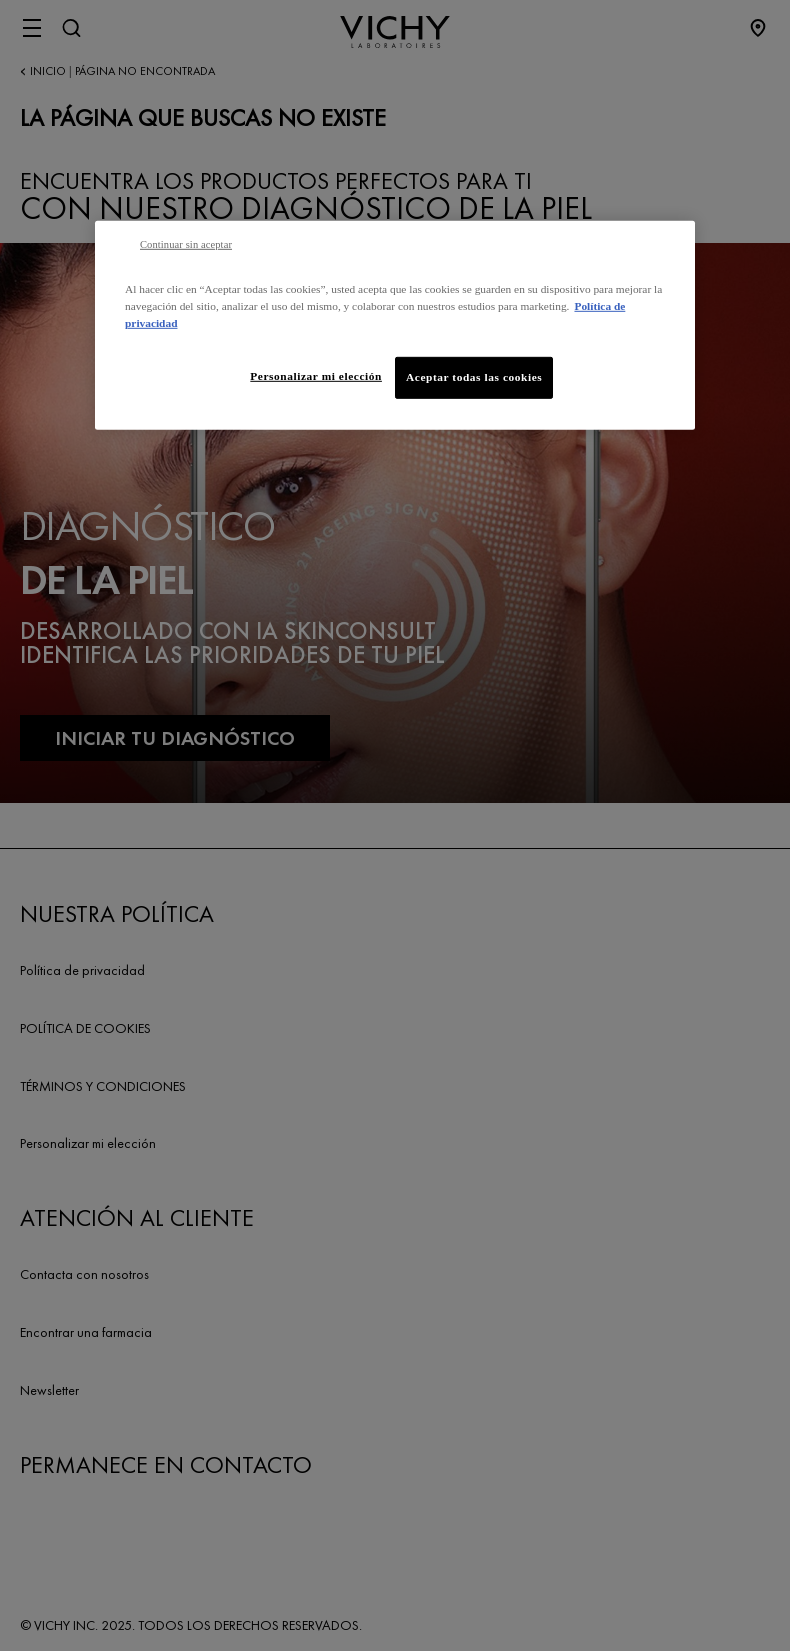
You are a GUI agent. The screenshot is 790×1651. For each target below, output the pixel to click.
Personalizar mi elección (316, 376)
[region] (395, 324)
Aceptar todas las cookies (474, 377)
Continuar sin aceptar (186, 243)
